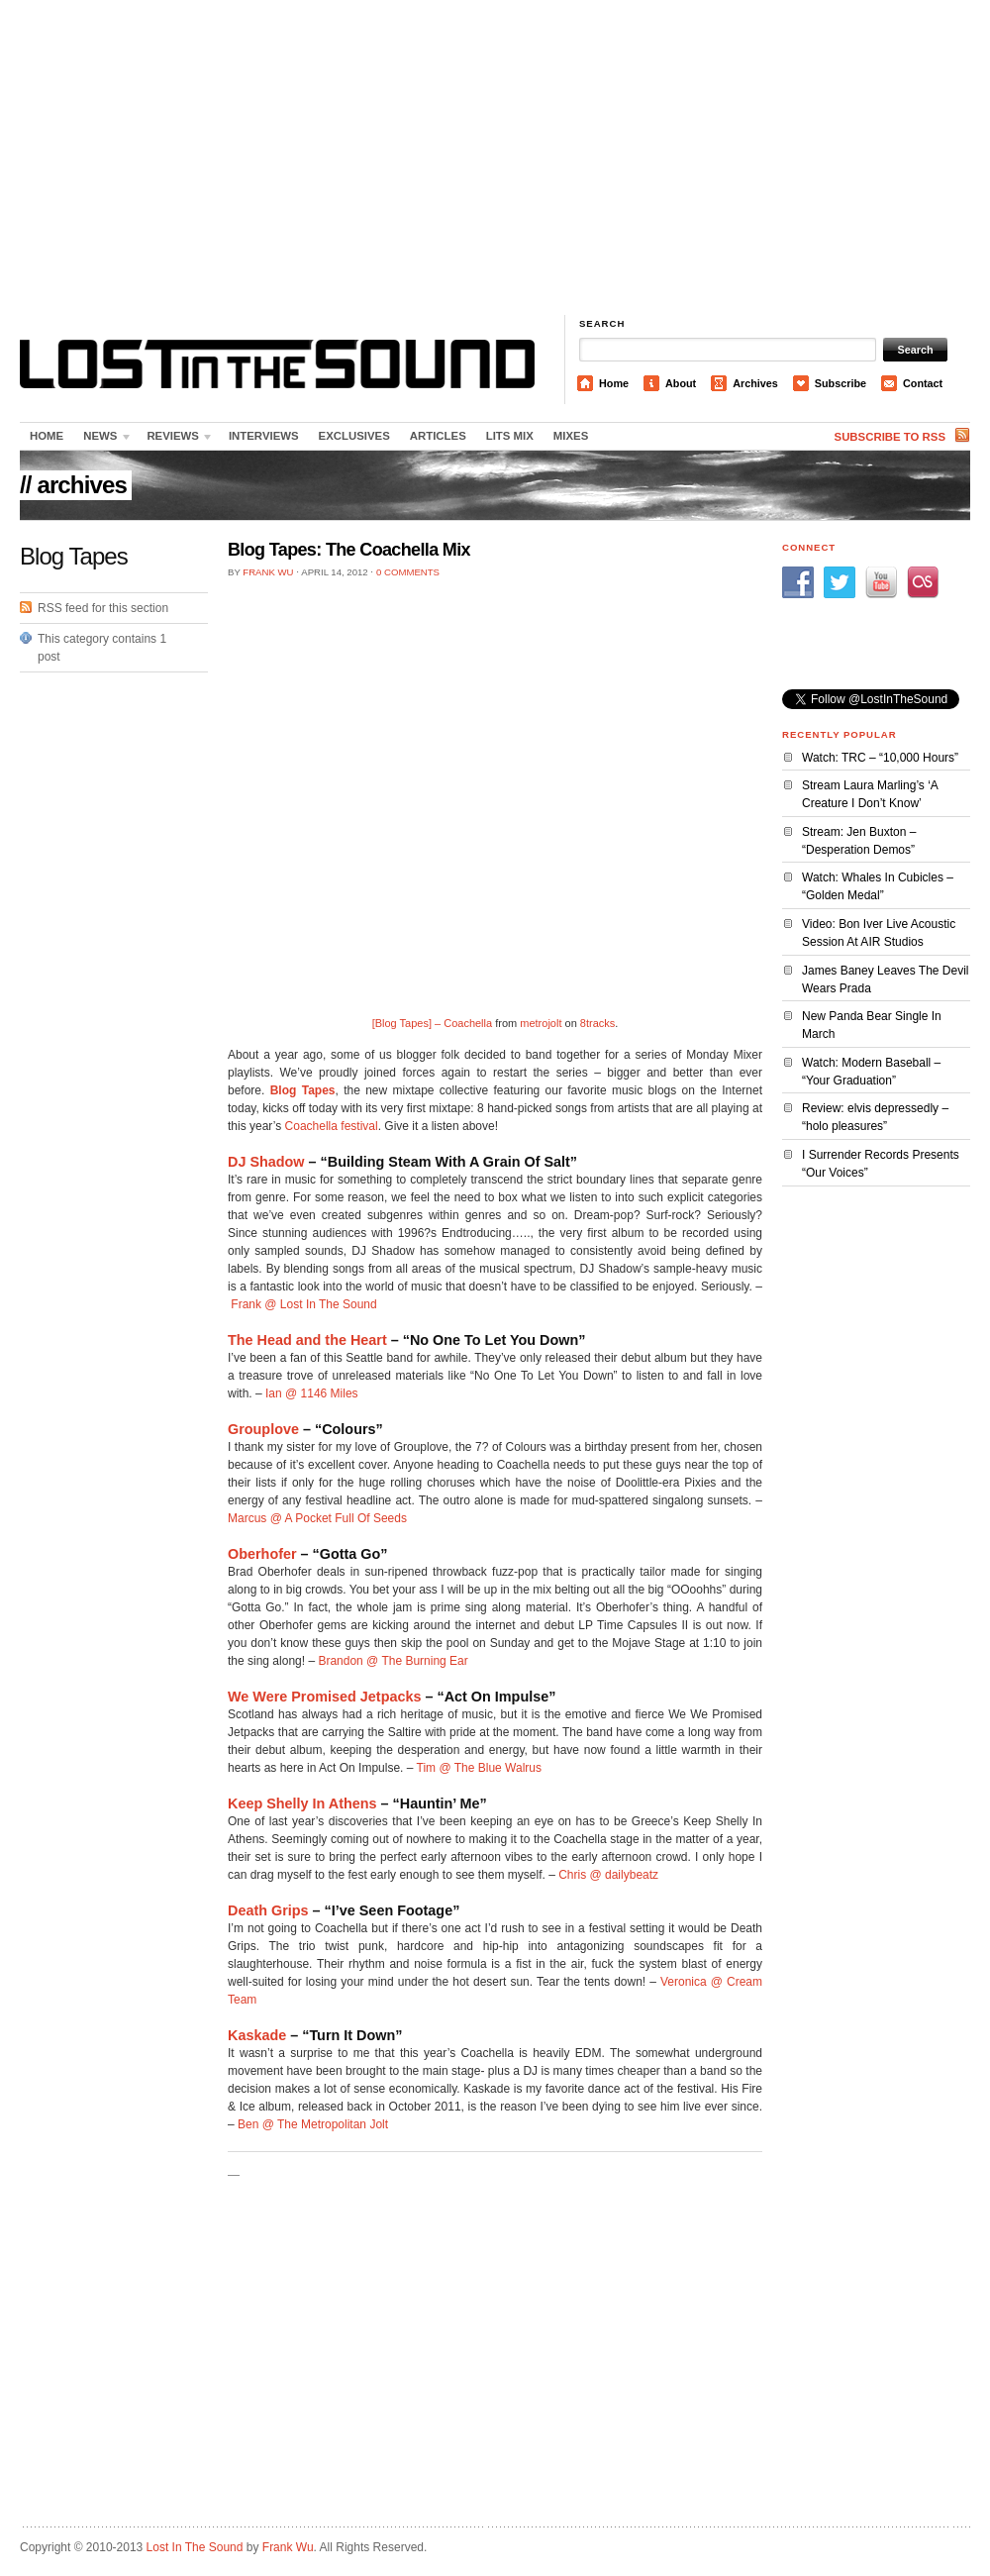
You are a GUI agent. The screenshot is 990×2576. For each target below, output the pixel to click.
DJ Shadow (266, 1162)
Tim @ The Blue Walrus (479, 1768)
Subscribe (840, 383)
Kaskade (257, 2035)
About (680, 383)
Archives (755, 383)
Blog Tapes (303, 1090)
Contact (922, 383)
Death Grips (268, 1910)
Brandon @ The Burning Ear (392, 1661)
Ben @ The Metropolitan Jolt (313, 2124)
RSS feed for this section (103, 608)
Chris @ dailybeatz (608, 1875)
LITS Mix (510, 436)
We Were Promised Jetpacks (324, 1696)
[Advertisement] (495, 158)
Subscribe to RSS (890, 437)
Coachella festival (331, 1126)
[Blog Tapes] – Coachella (432, 1023)
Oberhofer (262, 1554)
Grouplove (263, 1429)
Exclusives (354, 436)
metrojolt (540, 1023)
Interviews (264, 436)
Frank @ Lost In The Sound (303, 1304)
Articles (438, 436)
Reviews (175, 440)
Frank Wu (268, 572)
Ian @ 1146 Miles (311, 1393)
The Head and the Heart (307, 1340)
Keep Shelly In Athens (302, 1803)
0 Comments (408, 572)
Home (614, 383)
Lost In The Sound (195, 2547)
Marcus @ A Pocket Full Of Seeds (317, 1518)
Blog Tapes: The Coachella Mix (349, 550)
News (103, 440)
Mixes (570, 436)
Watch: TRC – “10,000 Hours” (880, 758)
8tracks (597, 1023)
